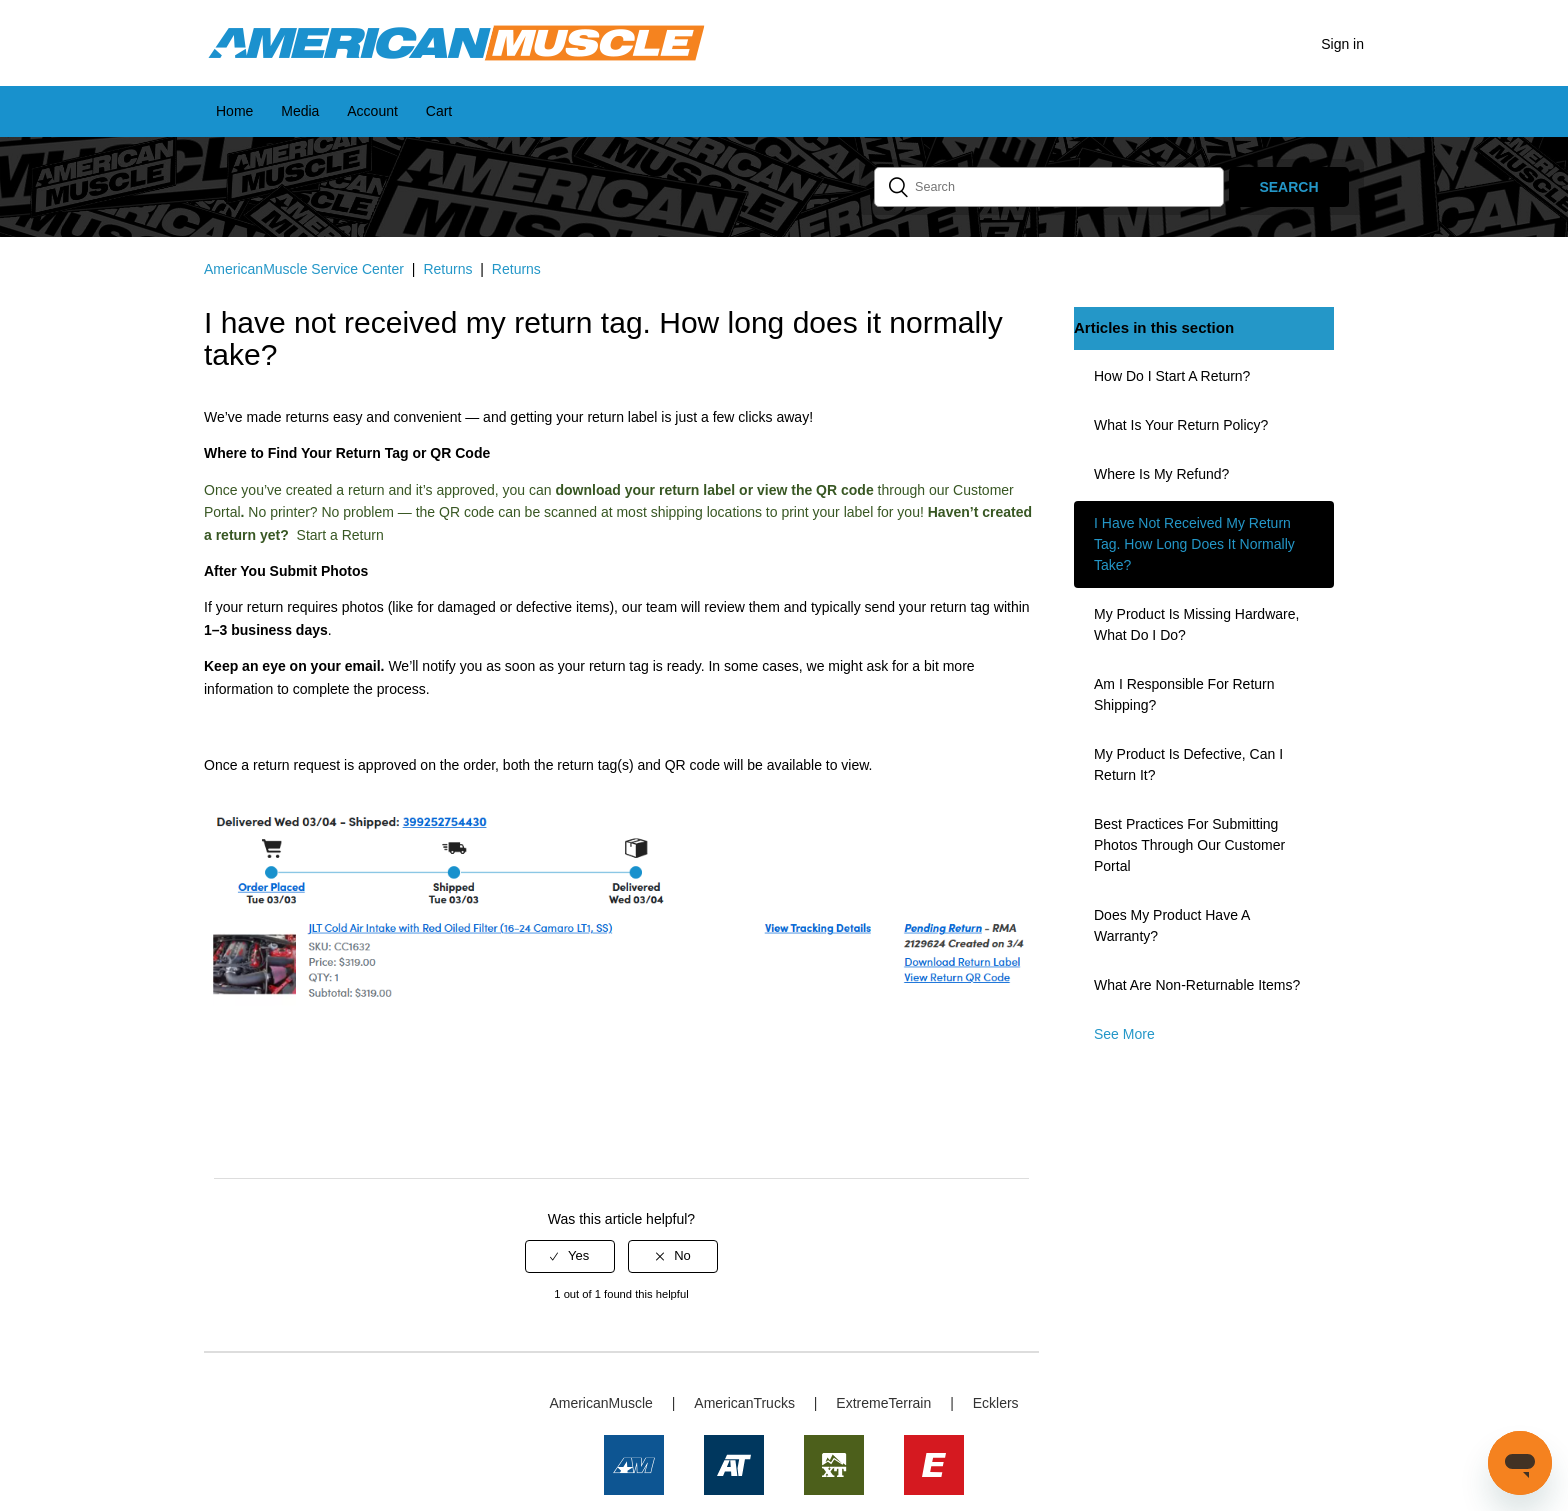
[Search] (1049, 187)
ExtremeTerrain (883, 1403)
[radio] (570, 1256)
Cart (439, 111)
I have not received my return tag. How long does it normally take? (1194, 544)
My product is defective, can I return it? (1188, 764)
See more (1124, 1034)
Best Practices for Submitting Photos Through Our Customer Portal (1189, 845)
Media (300, 111)
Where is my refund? (1161, 474)
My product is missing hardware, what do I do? (1196, 624)
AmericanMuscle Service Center (304, 269)
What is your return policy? (1181, 425)
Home (234, 111)
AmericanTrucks (744, 1403)
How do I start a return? (1172, 376)
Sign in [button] (1342, 44)
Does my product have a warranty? (1172, 925)
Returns (447, 269)
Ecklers (996, 1403)
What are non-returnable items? (1197, 985)
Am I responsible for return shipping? (1184, 694)
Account (372, 111)
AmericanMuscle (600, 1403)
